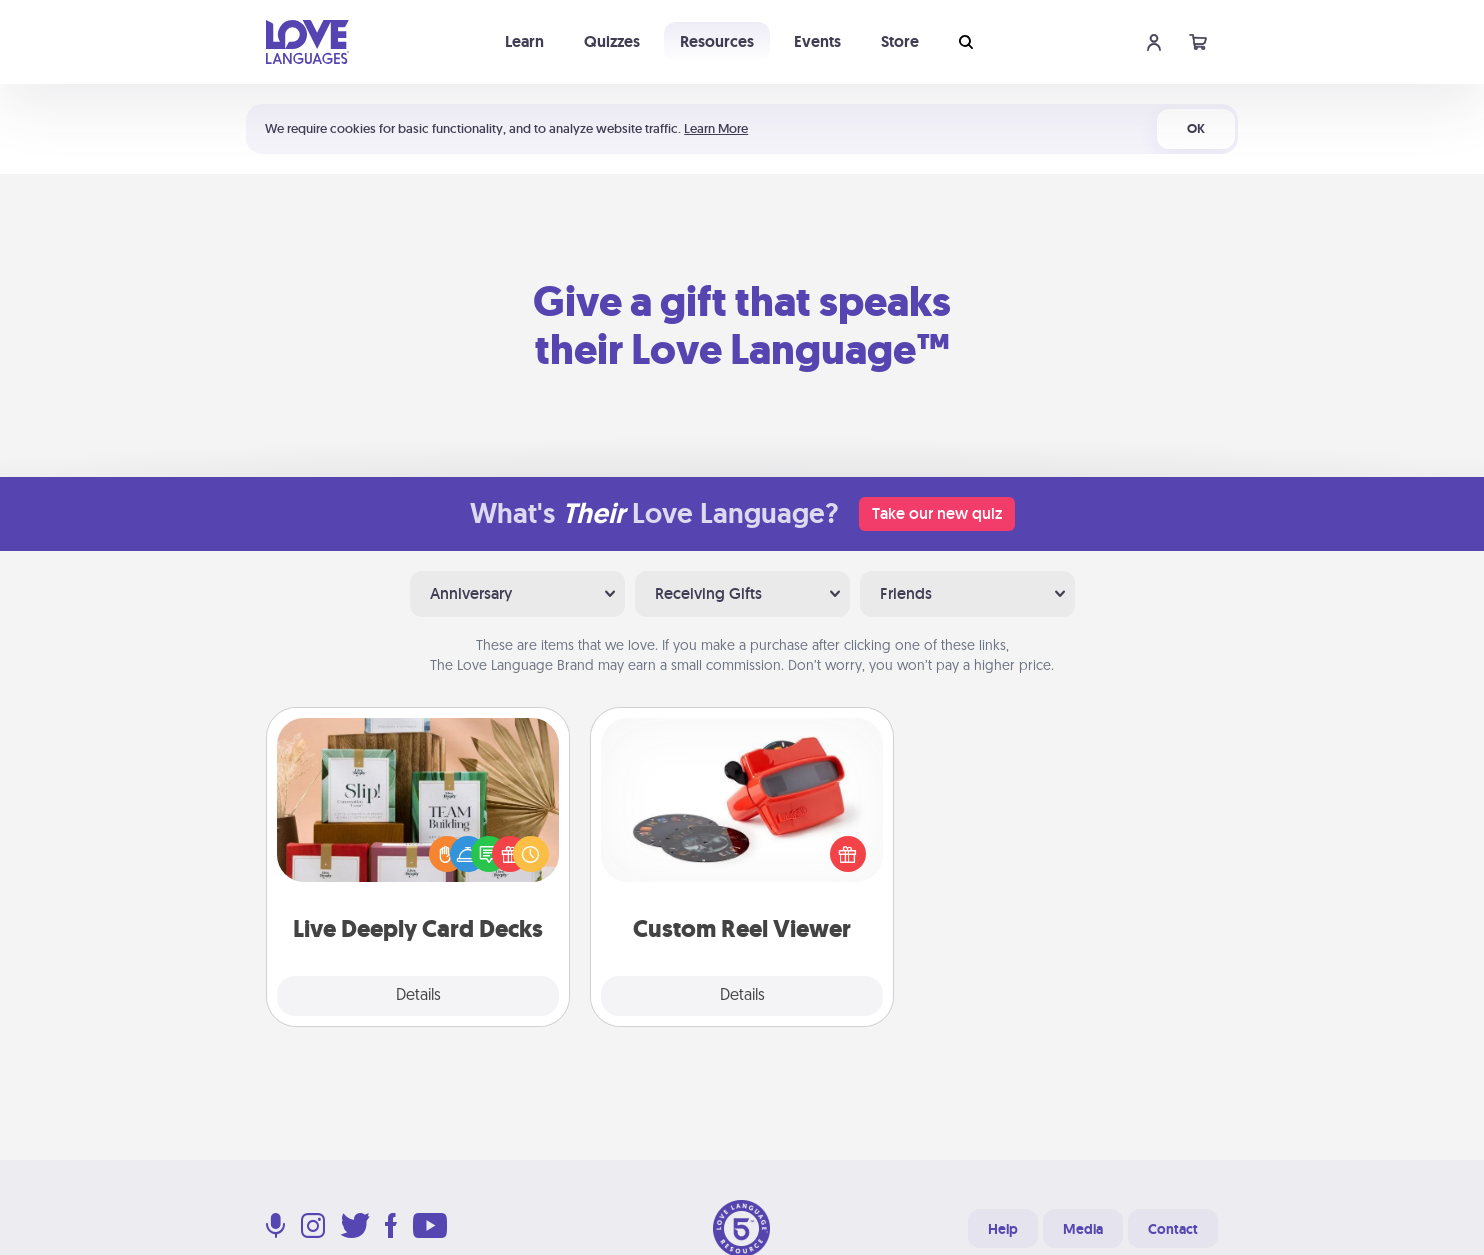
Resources (717, 41)
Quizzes (612, 41)
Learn (524, 41)
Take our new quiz (937, 513)
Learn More (716, 128)
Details (418, 996)
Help (1003, 1229)
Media (1083, 1229)
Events (817, 41)
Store (900, 41)
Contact (1173, 1229)
